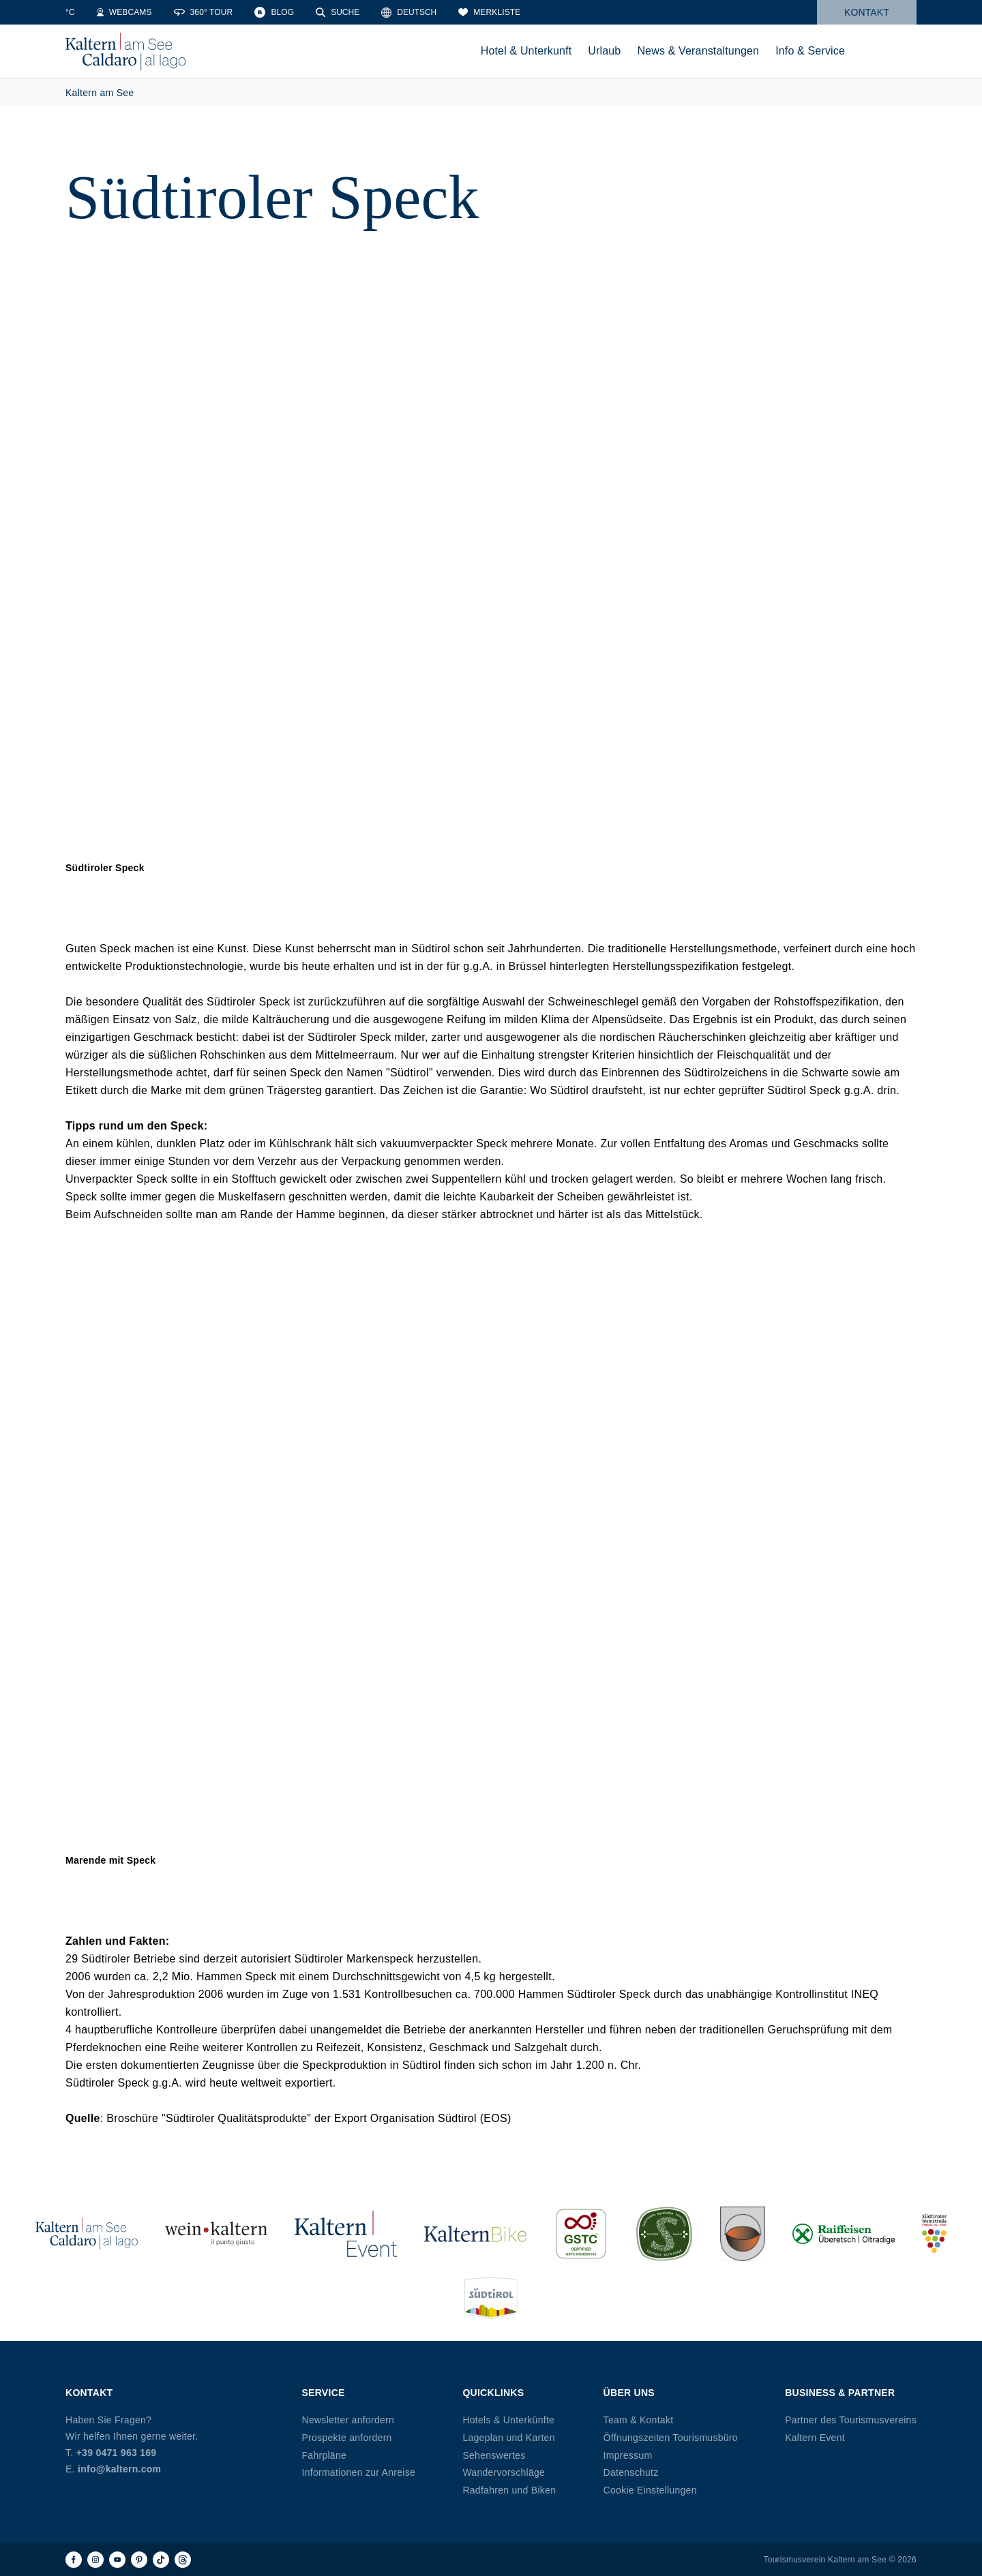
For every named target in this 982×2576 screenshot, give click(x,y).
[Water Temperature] (146, 12)
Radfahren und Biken (509, 2490)
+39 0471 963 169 (116, 2452)
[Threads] (183, 2559)
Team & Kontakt (639, 2419)
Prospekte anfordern (347, 2437)
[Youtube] (117, 2559)
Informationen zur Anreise (359, 2472)
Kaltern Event (815, 2437)
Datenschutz (631, 2472)
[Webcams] (215, 12)
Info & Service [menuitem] (810, 51)
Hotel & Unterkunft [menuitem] (526, 51)
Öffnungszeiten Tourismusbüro (671, 2437)
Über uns (629, 2392)
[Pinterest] (139, 2559)
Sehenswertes (493, 2455)
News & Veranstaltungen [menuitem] (698, 51)
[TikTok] (161, 2559)
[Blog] (365, 12)
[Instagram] (95, 2559)
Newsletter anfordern (348, 2419)
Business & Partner (840, 2392)
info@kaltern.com (119, 2469)
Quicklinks (493, 2392)
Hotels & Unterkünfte (508, 2419)
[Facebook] (73, 2559)
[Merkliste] (581, 12)
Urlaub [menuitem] (604, 51)
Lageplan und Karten (508, 2437)
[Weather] (85, 12)
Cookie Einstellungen (650, 2490)
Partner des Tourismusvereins (851, 2419)
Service (323, 2392)
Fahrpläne (324, 2455)
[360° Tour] (294, 12)
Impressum (628, 2455)
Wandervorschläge (503, 2472)
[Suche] (429, 12)
